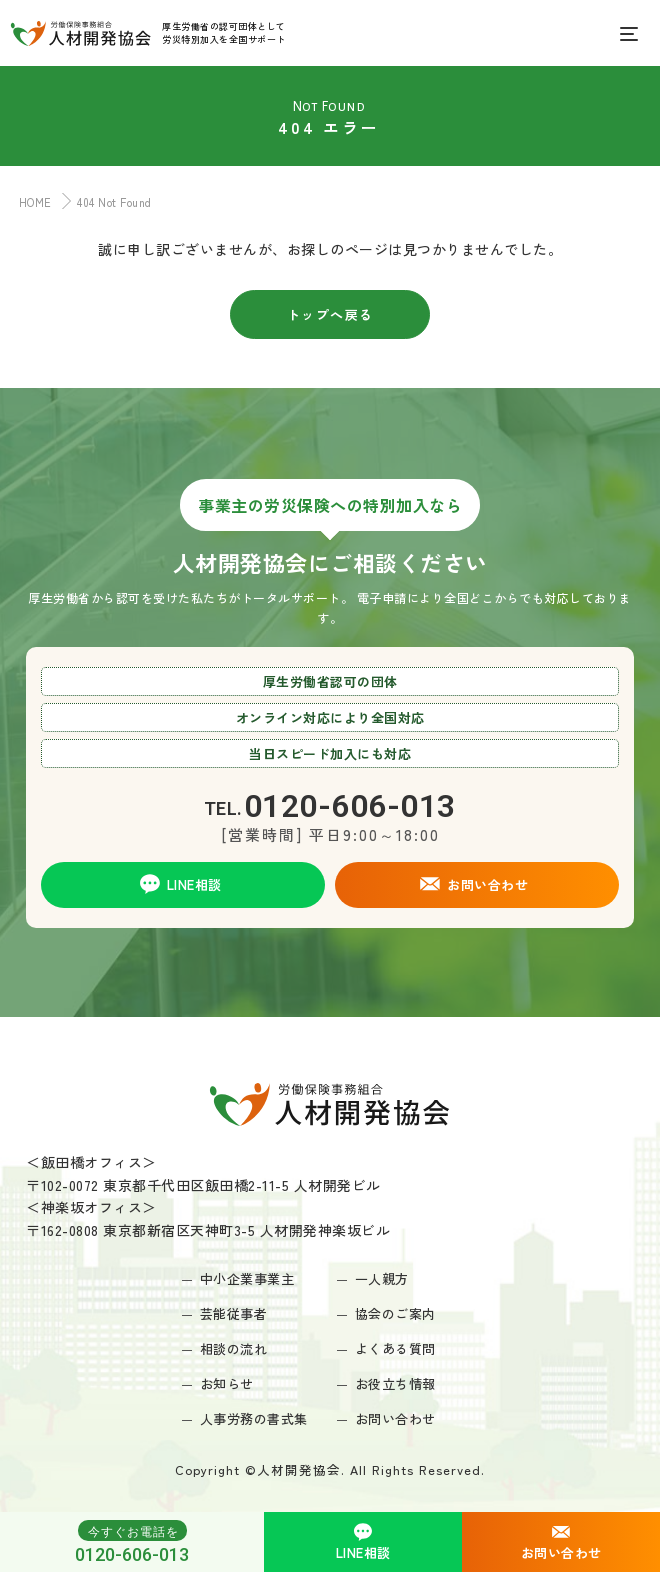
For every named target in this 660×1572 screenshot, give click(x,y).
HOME (31, 202)
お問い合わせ (395, 1418)
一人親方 (382, 1278)
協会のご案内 (395, 1313)
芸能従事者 (234, 1313)
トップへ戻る (330, 314)
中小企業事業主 (247, 1278)
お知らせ (227, 1383)
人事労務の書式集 (254, 1418)
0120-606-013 (132, 1542)
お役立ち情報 (395, 1383)
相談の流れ (234, 1348)
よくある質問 (395, 1348)
